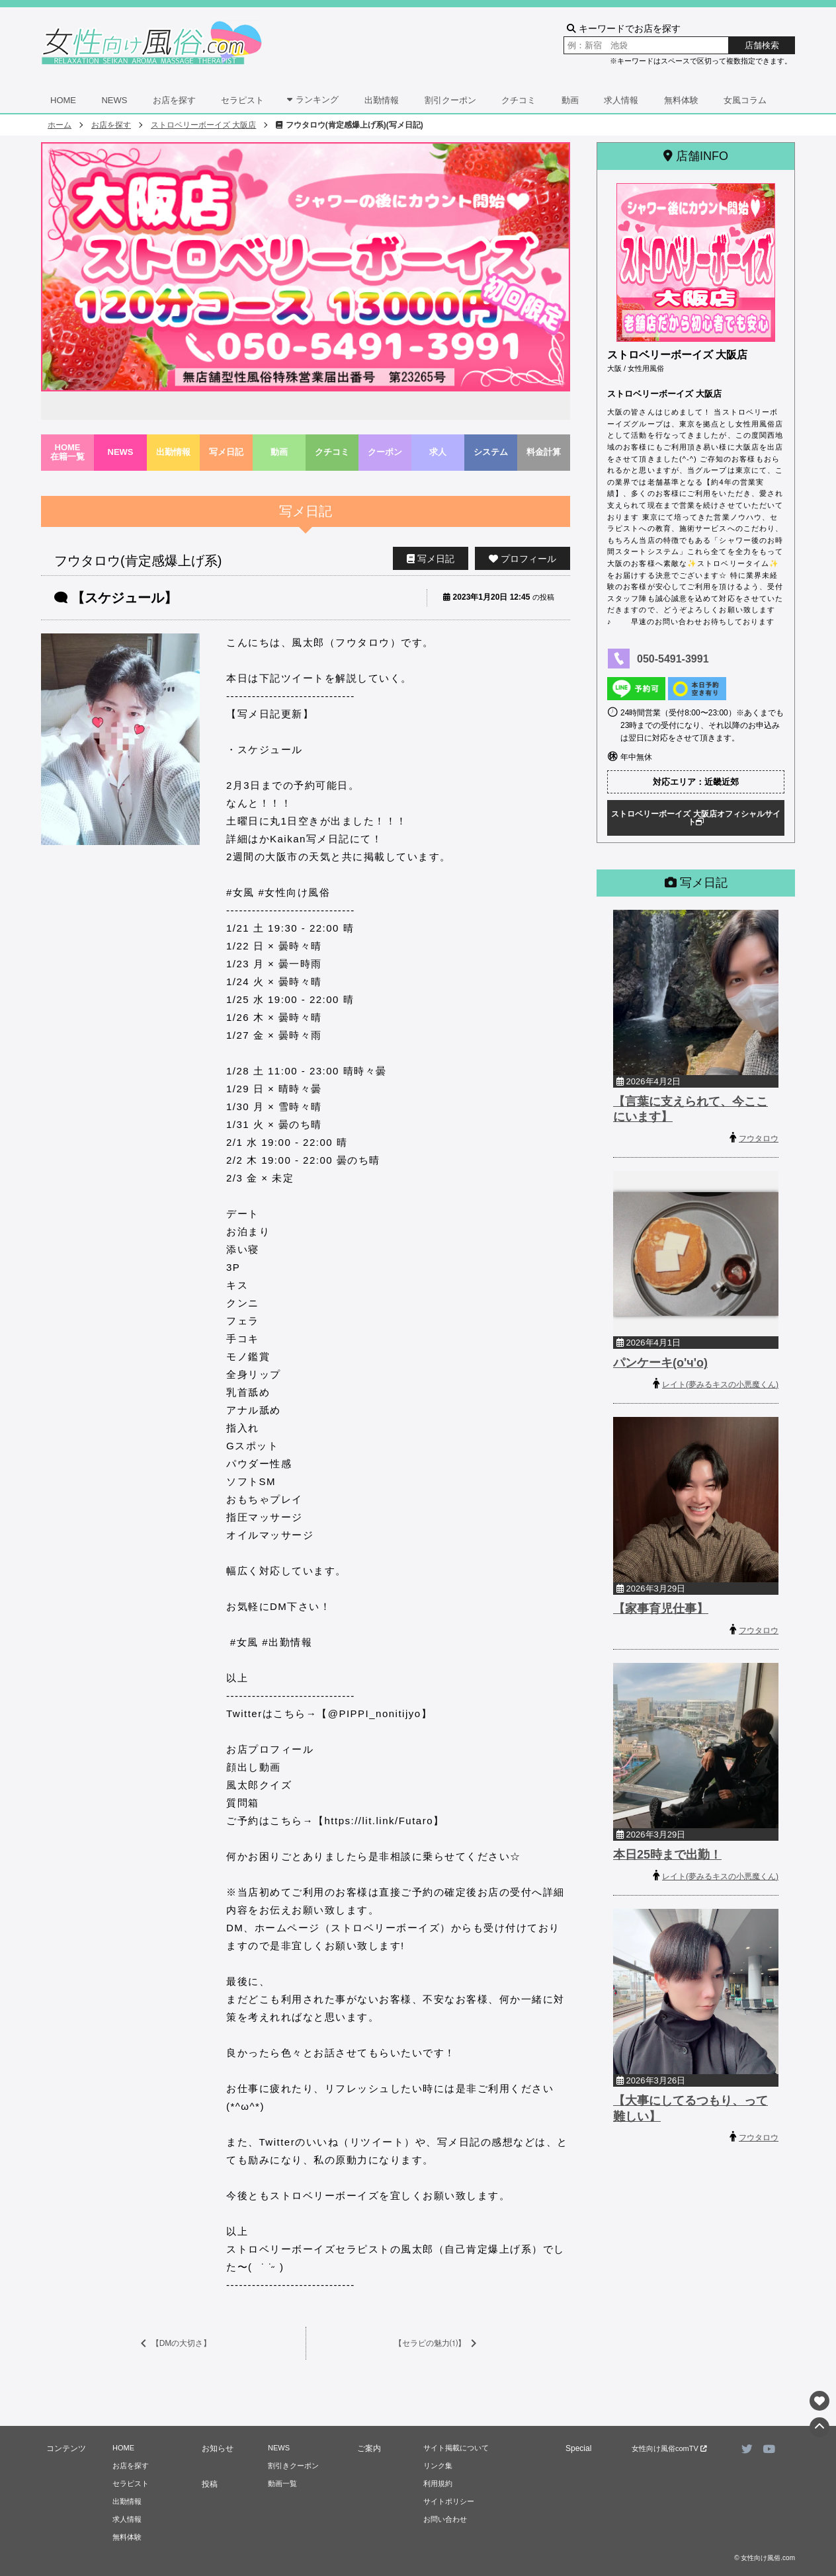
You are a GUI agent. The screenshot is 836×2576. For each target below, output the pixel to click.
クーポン (385, 452)
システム (491, 452)
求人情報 (621, 100)
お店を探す (174, 100)
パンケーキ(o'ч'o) (660, 1362)
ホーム (59, 125)
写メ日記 (226, 452)
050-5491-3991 (673, 658)
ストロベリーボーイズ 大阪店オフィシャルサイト (695, 817)
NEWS (114, 100)
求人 (437, 452)
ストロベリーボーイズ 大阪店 (203, 125)
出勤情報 (381, 100)
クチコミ (518, 100)
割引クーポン (450, 100)
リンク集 (437, 2466)
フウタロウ (758, 1138)
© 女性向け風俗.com (764, 2557)
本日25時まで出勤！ (667, 1854)
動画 (570, 100)
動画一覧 (282, 2483)
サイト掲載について (456, 2448)
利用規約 (437, 2483)
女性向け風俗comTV (669, 2448)
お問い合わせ (445, 2519)
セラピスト (242, 100)
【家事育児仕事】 (660, 1608)
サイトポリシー (448, 2501)
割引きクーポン (293, 2466)
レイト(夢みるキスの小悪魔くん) (720, 1384)
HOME (63, 100)
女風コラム (745, 100)
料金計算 (543, 452)
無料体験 (681, 100)
